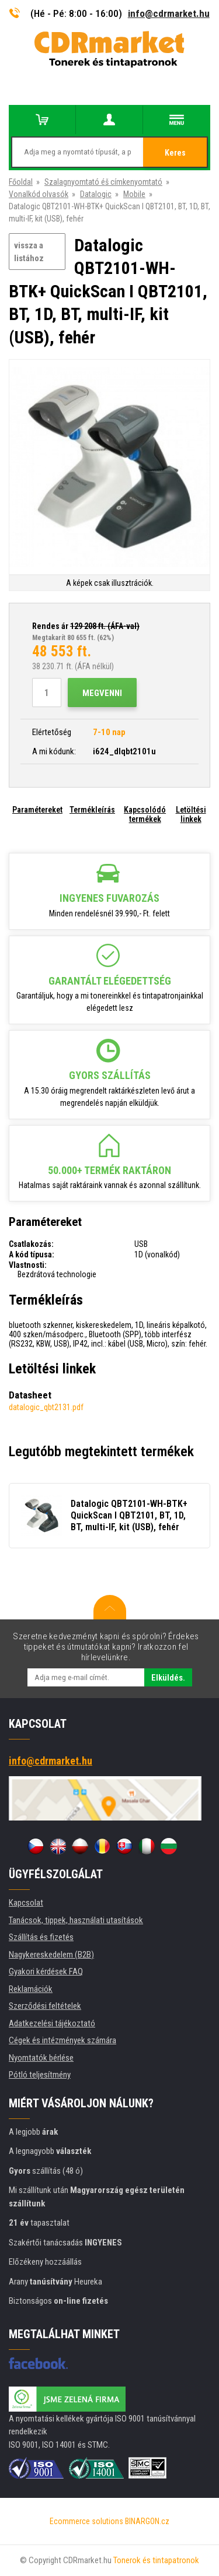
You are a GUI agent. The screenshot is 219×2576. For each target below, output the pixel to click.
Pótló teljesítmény (40, 2074)
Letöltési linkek (191, 814)
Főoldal (21, 182)
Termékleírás (92, 809)
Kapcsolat (26, 1902)
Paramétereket (37, 809)
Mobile (134, 194)
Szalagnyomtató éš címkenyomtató (103, 182)
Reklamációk (31, 1989)
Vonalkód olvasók (38, 194)
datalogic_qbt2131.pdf (46, 1407)
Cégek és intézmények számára (62, 2040)
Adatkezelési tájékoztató (52, 2023)
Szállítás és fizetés (41, 1937)
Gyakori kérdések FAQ (46, 1971)
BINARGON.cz (147, 2521)
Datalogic (96, 194)
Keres (175, 152)
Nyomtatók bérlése (41, 2058)
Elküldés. (168, 1677)
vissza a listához (29, 252)
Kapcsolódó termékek (145, 814)
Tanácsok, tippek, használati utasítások (76, 1920)
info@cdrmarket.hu (169, 13)
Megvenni (102, 693)
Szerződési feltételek (45, 2006)
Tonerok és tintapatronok (156, 2560)
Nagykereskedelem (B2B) (51, 1954)
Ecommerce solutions (86, 2521)
